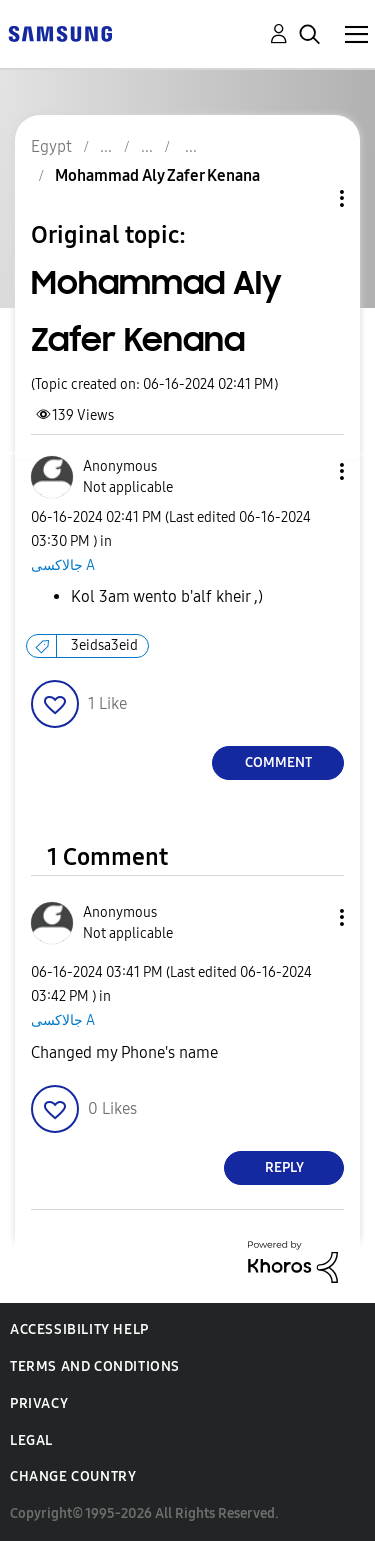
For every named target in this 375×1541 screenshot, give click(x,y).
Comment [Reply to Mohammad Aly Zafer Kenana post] (278, 762)
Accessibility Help (79, 1329)
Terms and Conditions (95, 1366)
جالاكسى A (63, 565)
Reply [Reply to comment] (284, 1167)
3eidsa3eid (104, 645)
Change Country (73, 1476)
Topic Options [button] (308, 198)
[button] (309, 471)
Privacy (39, 1403)
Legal (31, 1440)
